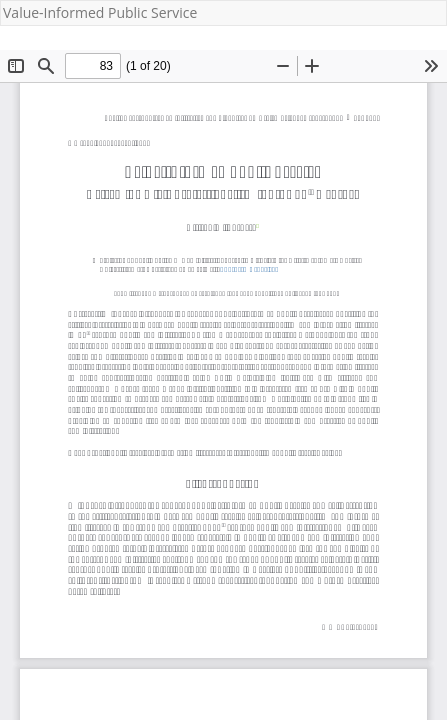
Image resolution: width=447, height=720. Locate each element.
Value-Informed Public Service (100, 12)
